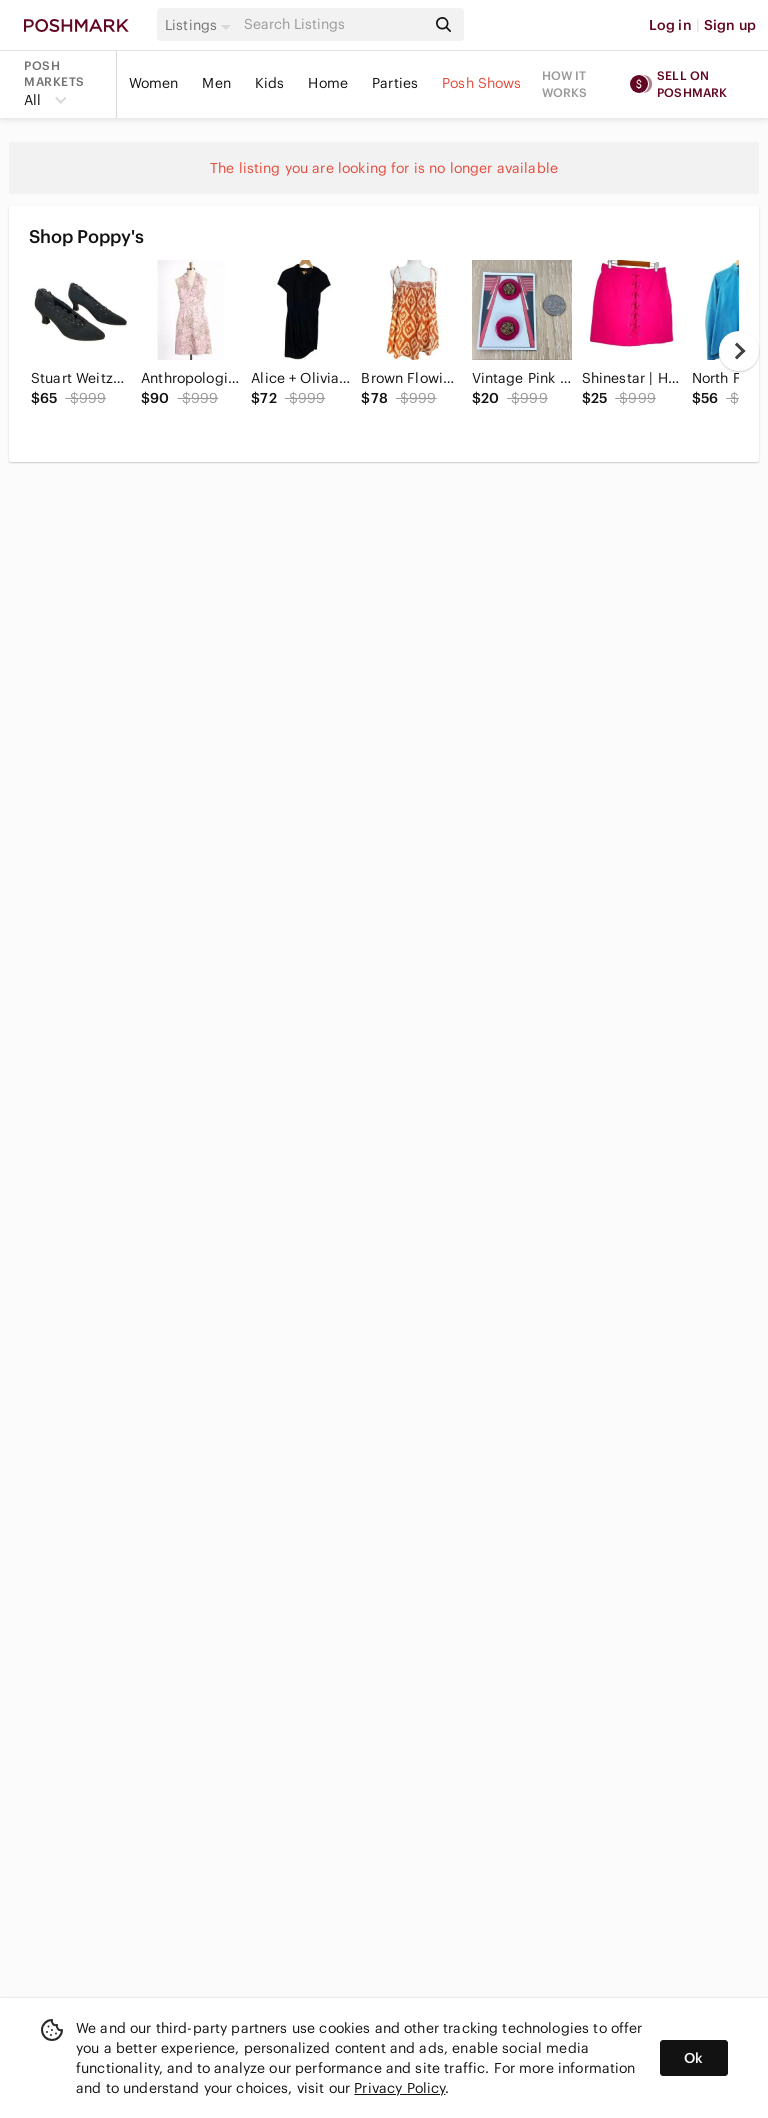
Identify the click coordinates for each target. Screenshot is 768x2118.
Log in (670, 25)
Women (154, 83)
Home (328, 83)
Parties (395, 83)
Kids (270, 83)
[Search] (333, 24)
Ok (693, 2058)
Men (216, 83)
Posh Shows (482, 83)
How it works (565, 84)
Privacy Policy (399, 2088)
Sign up (730, 25)
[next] (739, 351)
